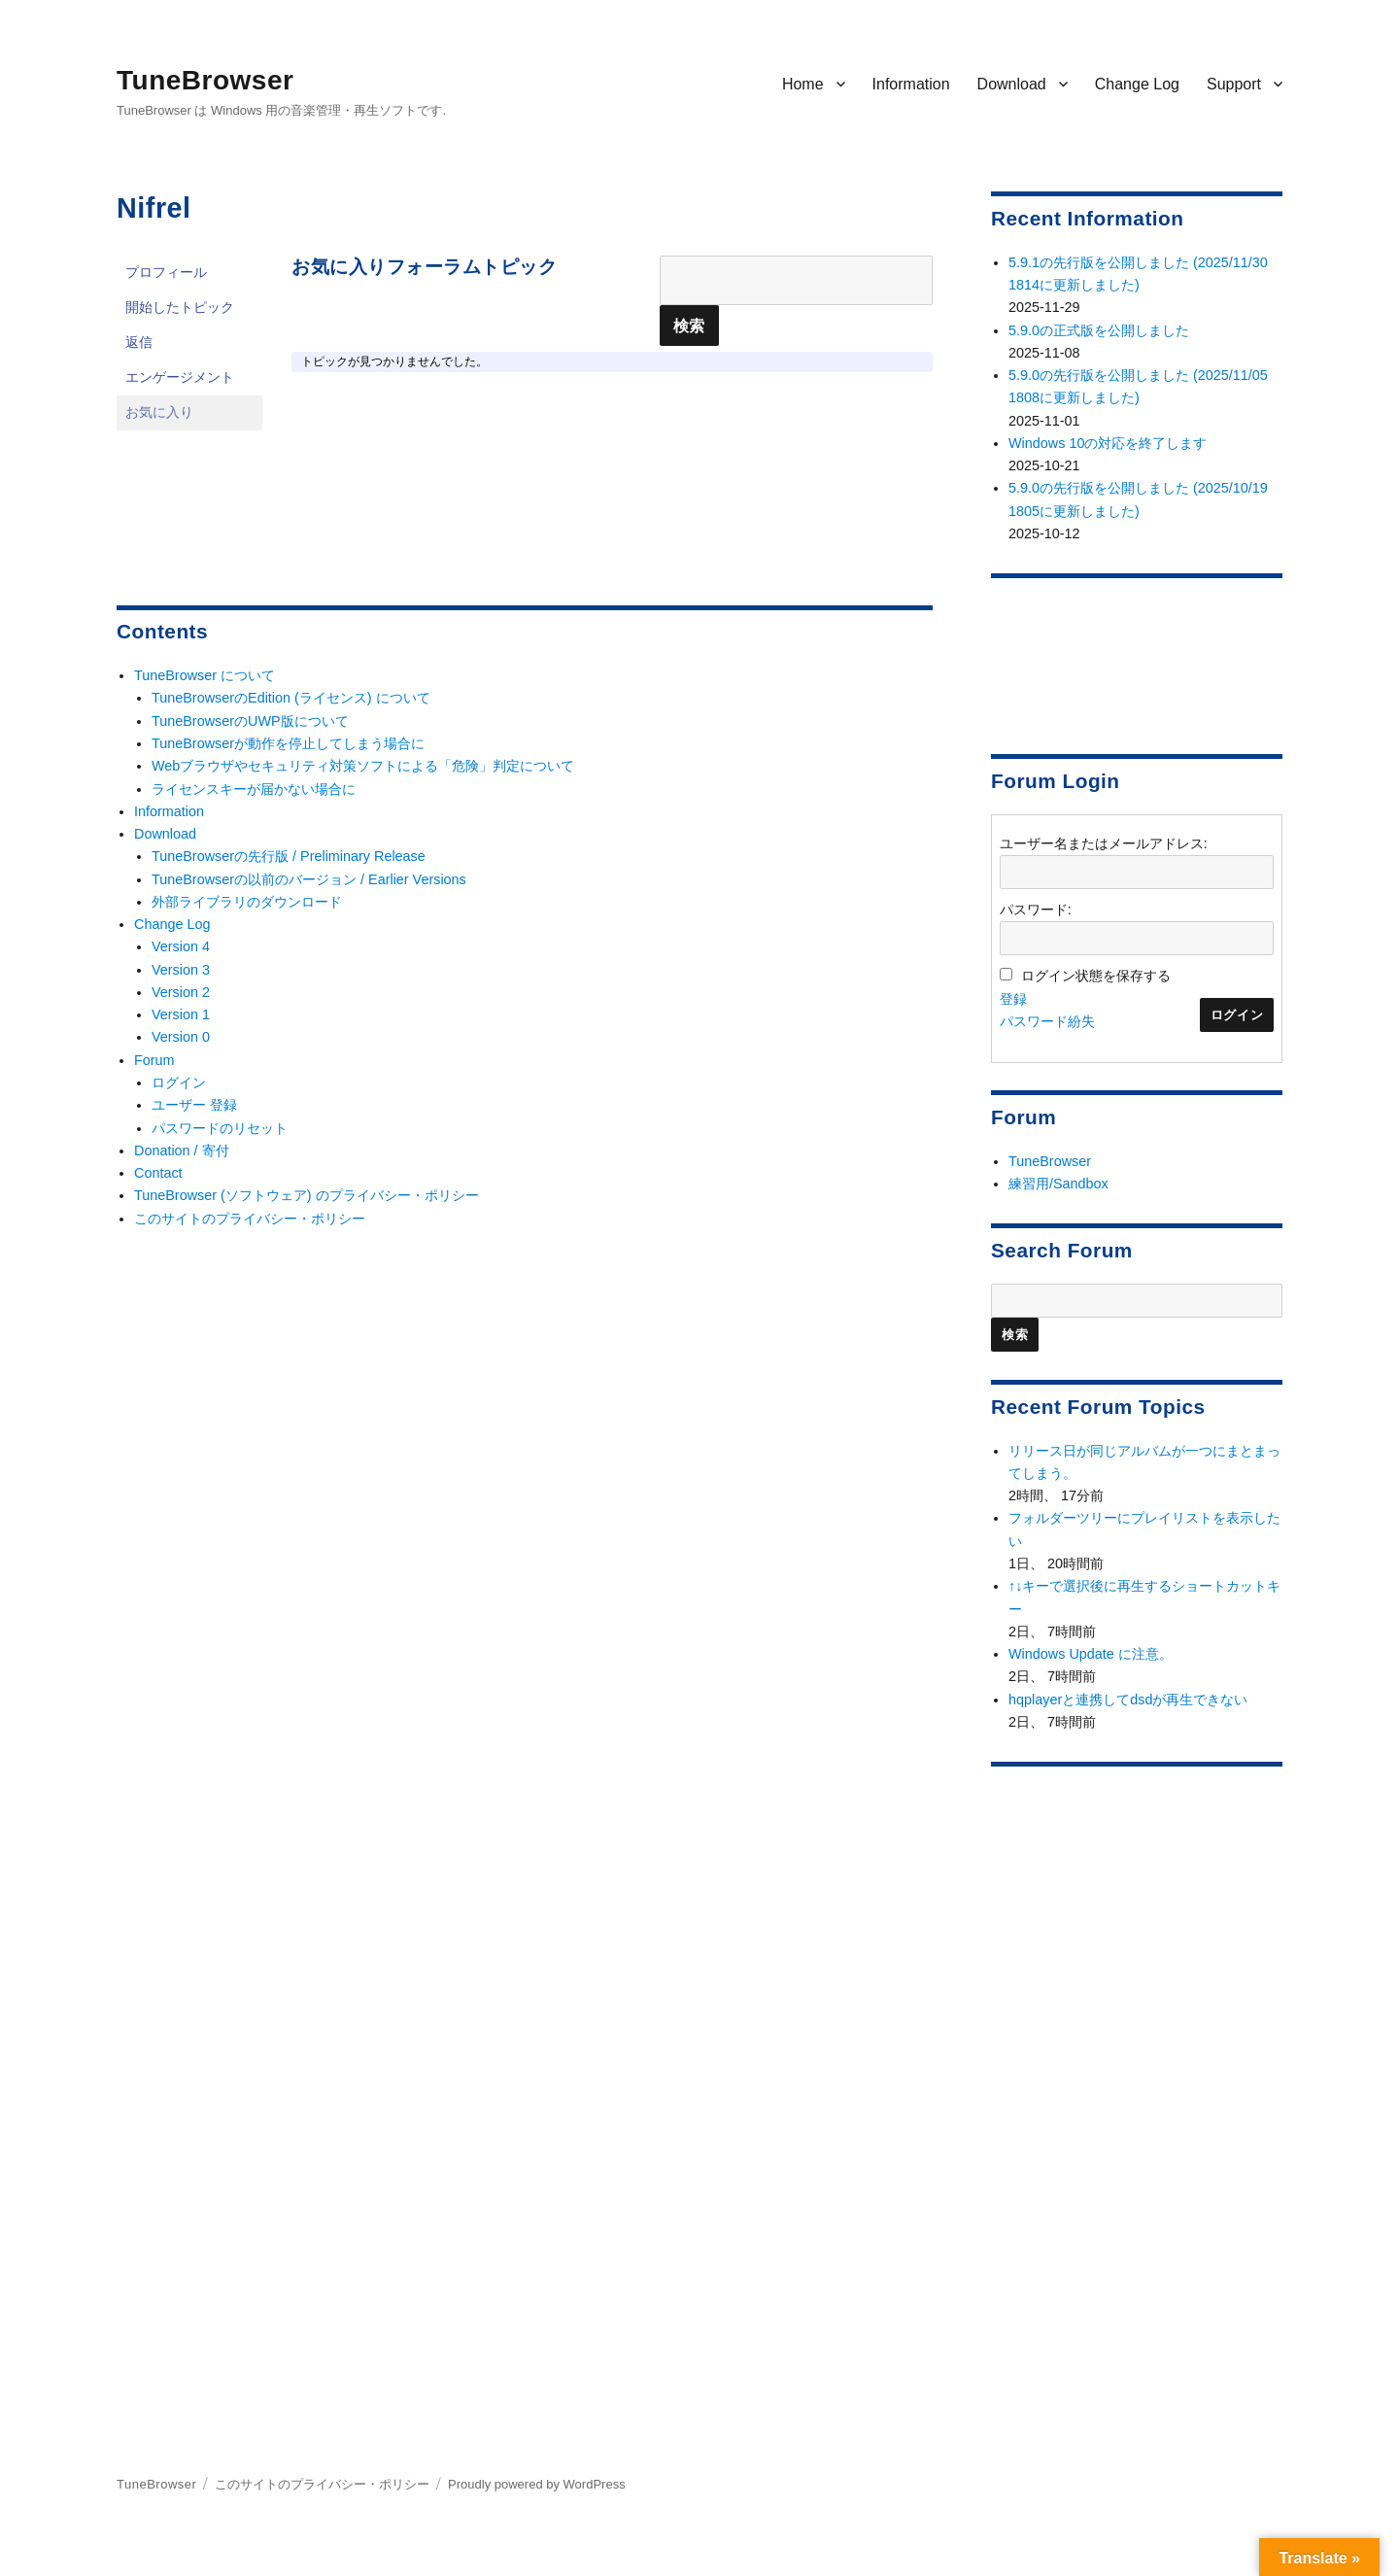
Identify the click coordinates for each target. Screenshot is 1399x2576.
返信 (139, 342)
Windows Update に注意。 (1090, 1654)
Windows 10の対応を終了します (1107, 443)
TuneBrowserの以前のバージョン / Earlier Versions (309, 879)
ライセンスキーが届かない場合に (254, 789)
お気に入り (159, 412)
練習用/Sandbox (1058, 1183)
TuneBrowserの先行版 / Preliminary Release (289, 856)
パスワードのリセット (220, 1128)
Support (1234, 84)
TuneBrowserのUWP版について (250, 721)
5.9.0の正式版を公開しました (1098, 330)
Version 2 (181, 992)
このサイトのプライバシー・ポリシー (249, 1218)
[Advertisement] (1140, 658)
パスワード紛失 (1047, 1021)
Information (911, 84)
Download (1011, 84)
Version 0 (181, 1037)
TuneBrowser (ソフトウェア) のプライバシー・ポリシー (306, 1195)
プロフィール (166, 272)
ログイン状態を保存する (1096, 975)
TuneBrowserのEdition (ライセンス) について (291, 697)
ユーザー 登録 (194, 1105)
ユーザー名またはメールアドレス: (1104, 843)
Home (803, 84)
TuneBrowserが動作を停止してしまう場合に (288, 743)
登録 (1013, 999)
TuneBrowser (205, 80)
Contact (158, 1173)
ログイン (179, 1082)
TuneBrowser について (204, 675)
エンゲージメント (179, 377)
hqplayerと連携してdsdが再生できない (1127, 1699)
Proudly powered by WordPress (537, 2484)
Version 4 (181, 946)
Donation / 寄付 (181, 1150)
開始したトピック (179, 307)
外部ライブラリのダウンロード (247, 902)
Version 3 (181, 970)
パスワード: (1036, 909)
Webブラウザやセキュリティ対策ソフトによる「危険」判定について (363, 765)
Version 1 (181, 1014)
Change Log (1137, 84)
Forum (154, 1060)
